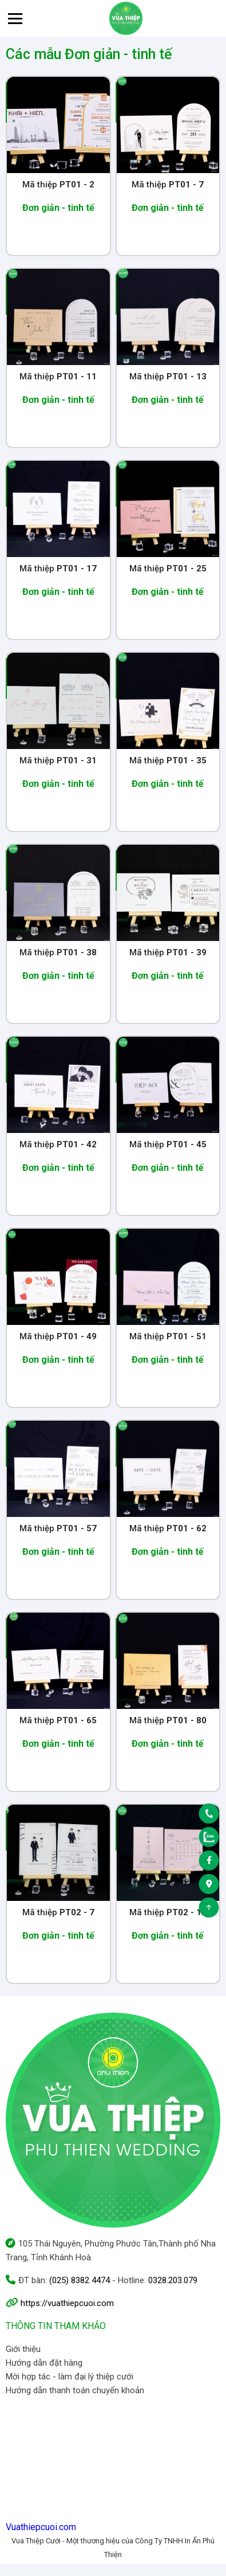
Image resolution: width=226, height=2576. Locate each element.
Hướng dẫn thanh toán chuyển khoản (75, 2390)
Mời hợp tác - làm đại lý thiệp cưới (69, 2376)
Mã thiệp (58, 184)
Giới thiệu (23, 2349)
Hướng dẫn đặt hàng (44, 2363)
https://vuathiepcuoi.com (67, 2303)
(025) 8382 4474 (79, 2280)
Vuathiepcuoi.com (41, 2527)
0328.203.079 (172, 2280)
